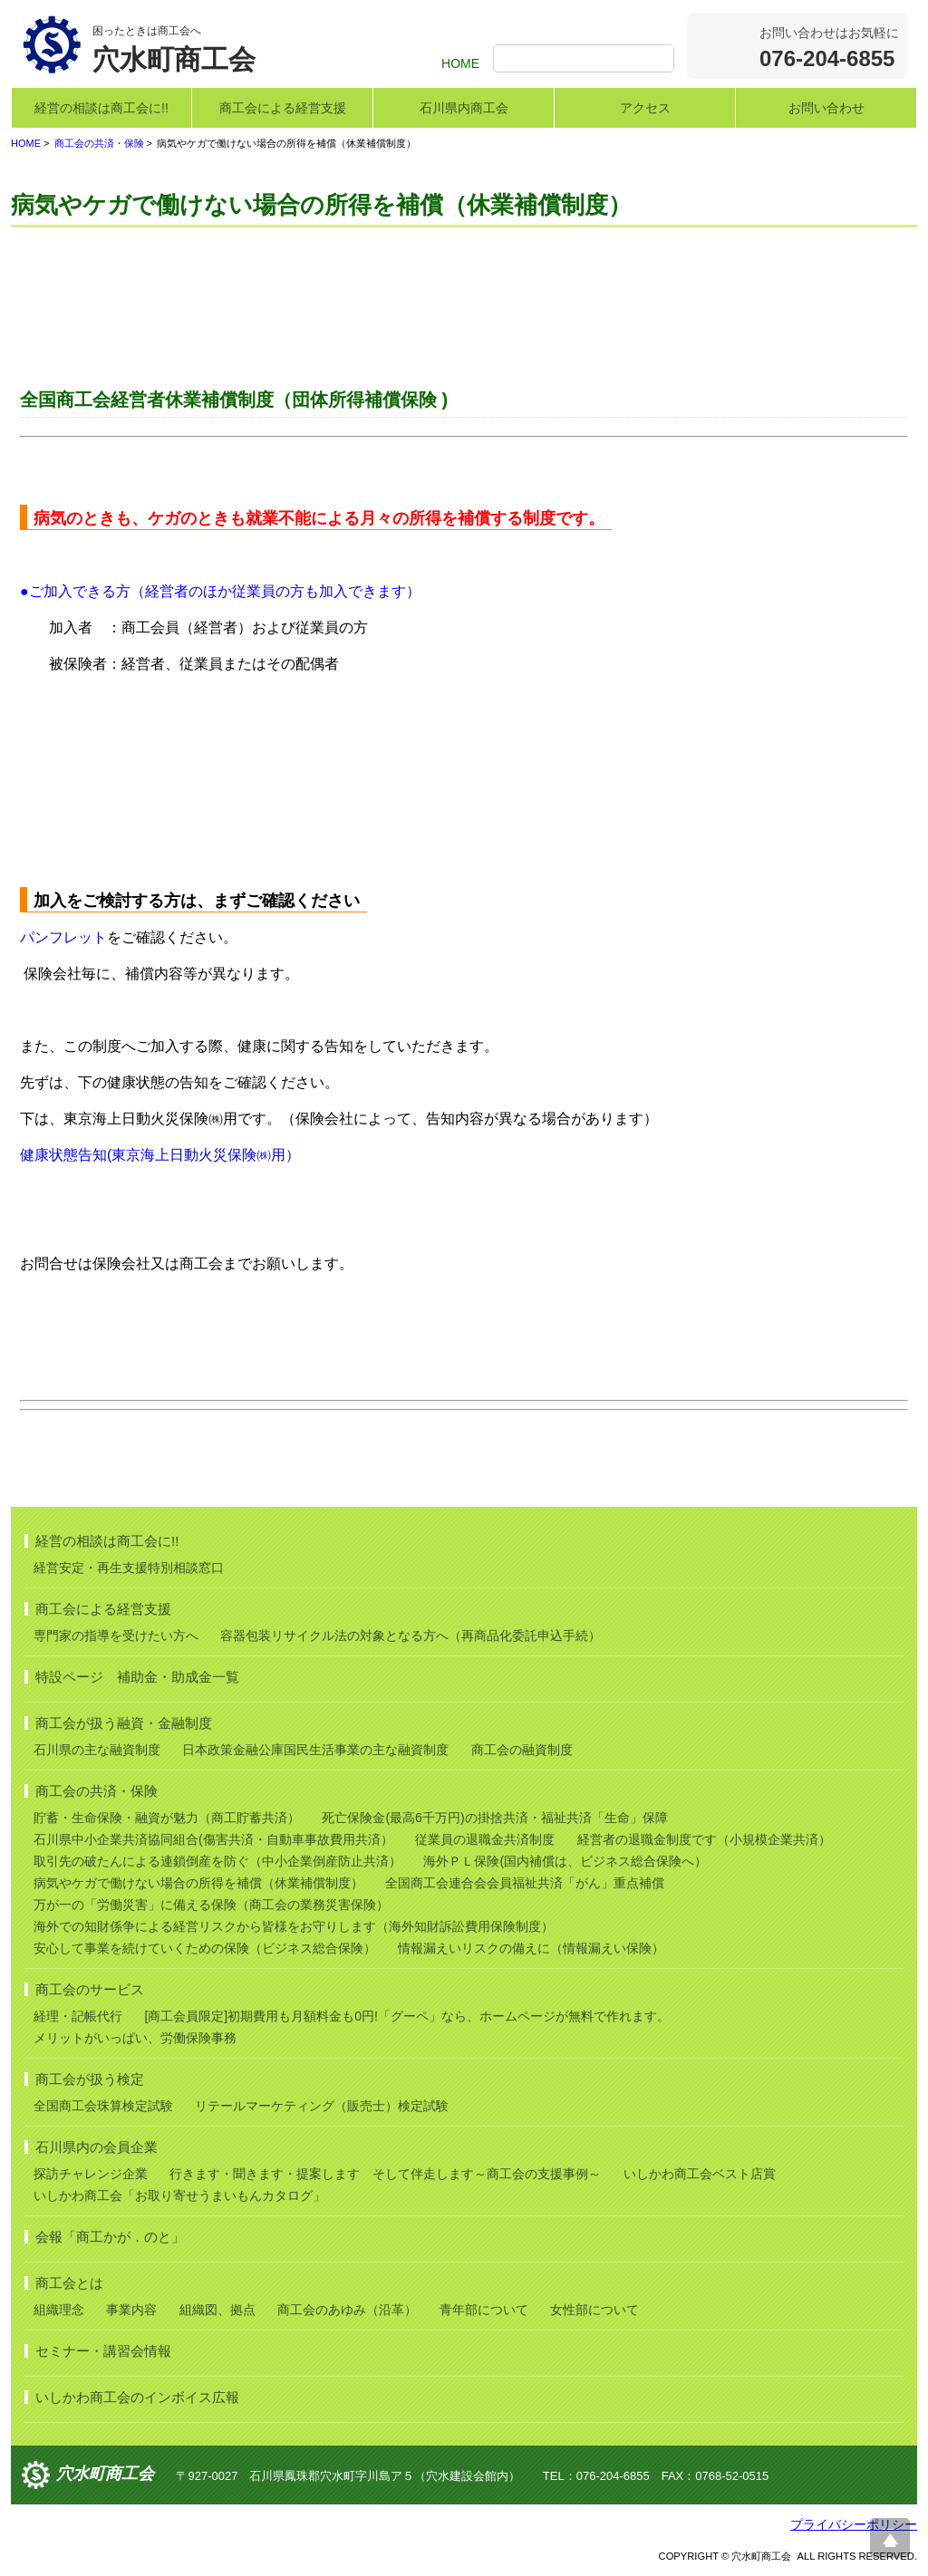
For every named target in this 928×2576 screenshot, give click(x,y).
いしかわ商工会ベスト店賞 (700, 2173)
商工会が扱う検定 (89, 2079)
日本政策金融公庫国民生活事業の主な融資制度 (315, 1749)
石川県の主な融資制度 (97, 1749)
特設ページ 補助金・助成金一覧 (137, 1676)
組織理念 (59, 2309)
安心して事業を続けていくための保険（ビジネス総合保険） (205, 1948)
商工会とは (69, 2283)
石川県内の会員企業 (96, 2147)
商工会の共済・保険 (99, 143)
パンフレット (63, 937)
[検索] (585, 60)
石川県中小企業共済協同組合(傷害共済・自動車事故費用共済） (213, 1839)
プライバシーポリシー (853, 2524)
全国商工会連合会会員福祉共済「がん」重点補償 (524, 1883)
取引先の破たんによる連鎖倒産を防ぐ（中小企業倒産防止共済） (217, 1861)
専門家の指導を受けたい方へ (116, 1635)
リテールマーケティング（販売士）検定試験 (322, 2105)
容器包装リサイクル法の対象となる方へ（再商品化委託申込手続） (410, 1635)
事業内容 (131, 2309)
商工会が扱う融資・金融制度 (123, 1723)
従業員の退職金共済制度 (485, 1839)
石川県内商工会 (464, 108)
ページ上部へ (890, 2538)
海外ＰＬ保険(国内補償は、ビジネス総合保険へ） (565, 1861)
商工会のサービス (89, 1989)
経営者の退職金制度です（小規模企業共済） (704, 1839)
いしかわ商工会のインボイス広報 (137, 2397)
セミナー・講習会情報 (103, 2351)
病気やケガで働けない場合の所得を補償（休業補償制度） (198, 1883)
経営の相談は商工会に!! (101, 108)
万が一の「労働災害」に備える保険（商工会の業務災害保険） (211, 1904)
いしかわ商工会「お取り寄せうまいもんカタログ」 (179, 2195)
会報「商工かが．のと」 (110, 2236)
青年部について (484, 2309)
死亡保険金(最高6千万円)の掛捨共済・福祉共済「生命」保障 (494, 1817)
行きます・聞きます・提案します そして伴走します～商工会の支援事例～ (385, 2173)
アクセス (645, 108)
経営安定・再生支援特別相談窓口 (129, 1567)
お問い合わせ (826, 108)
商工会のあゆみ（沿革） (347, 2309)
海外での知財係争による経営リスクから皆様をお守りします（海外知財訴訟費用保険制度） (294, 1926)
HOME (460, 63)
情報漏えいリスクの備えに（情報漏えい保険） (531, 1948)
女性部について (594, 2309)
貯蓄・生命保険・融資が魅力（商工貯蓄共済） (167, 1817)
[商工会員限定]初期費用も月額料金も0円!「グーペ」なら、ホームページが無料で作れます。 (406, 2016)
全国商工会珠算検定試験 (103, 2105)
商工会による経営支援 (282, 108)
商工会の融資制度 (522, 1749)
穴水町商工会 (105, 2474)
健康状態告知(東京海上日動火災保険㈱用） (160, 1155)
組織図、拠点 (217, 2309)
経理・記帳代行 (78, 2016)
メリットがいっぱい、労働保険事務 (135, 2038)
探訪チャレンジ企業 (91, 2173)
